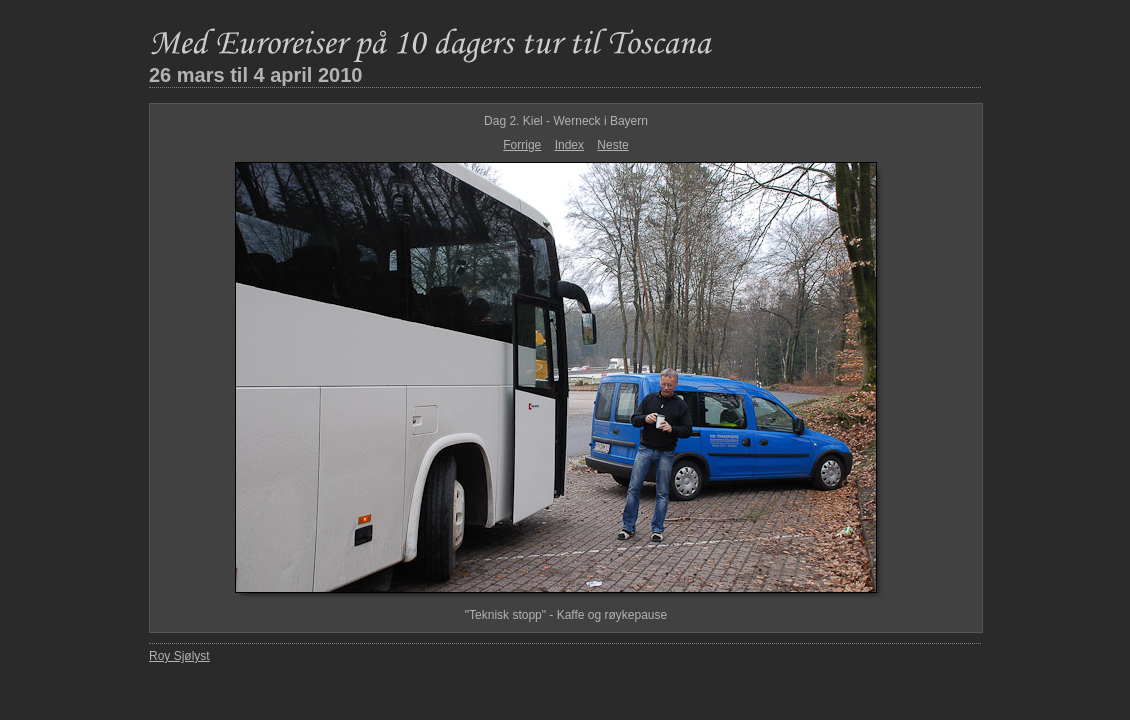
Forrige (522, 145)
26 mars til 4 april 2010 (255, 75)
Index (569, 145)
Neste (612, 145)
